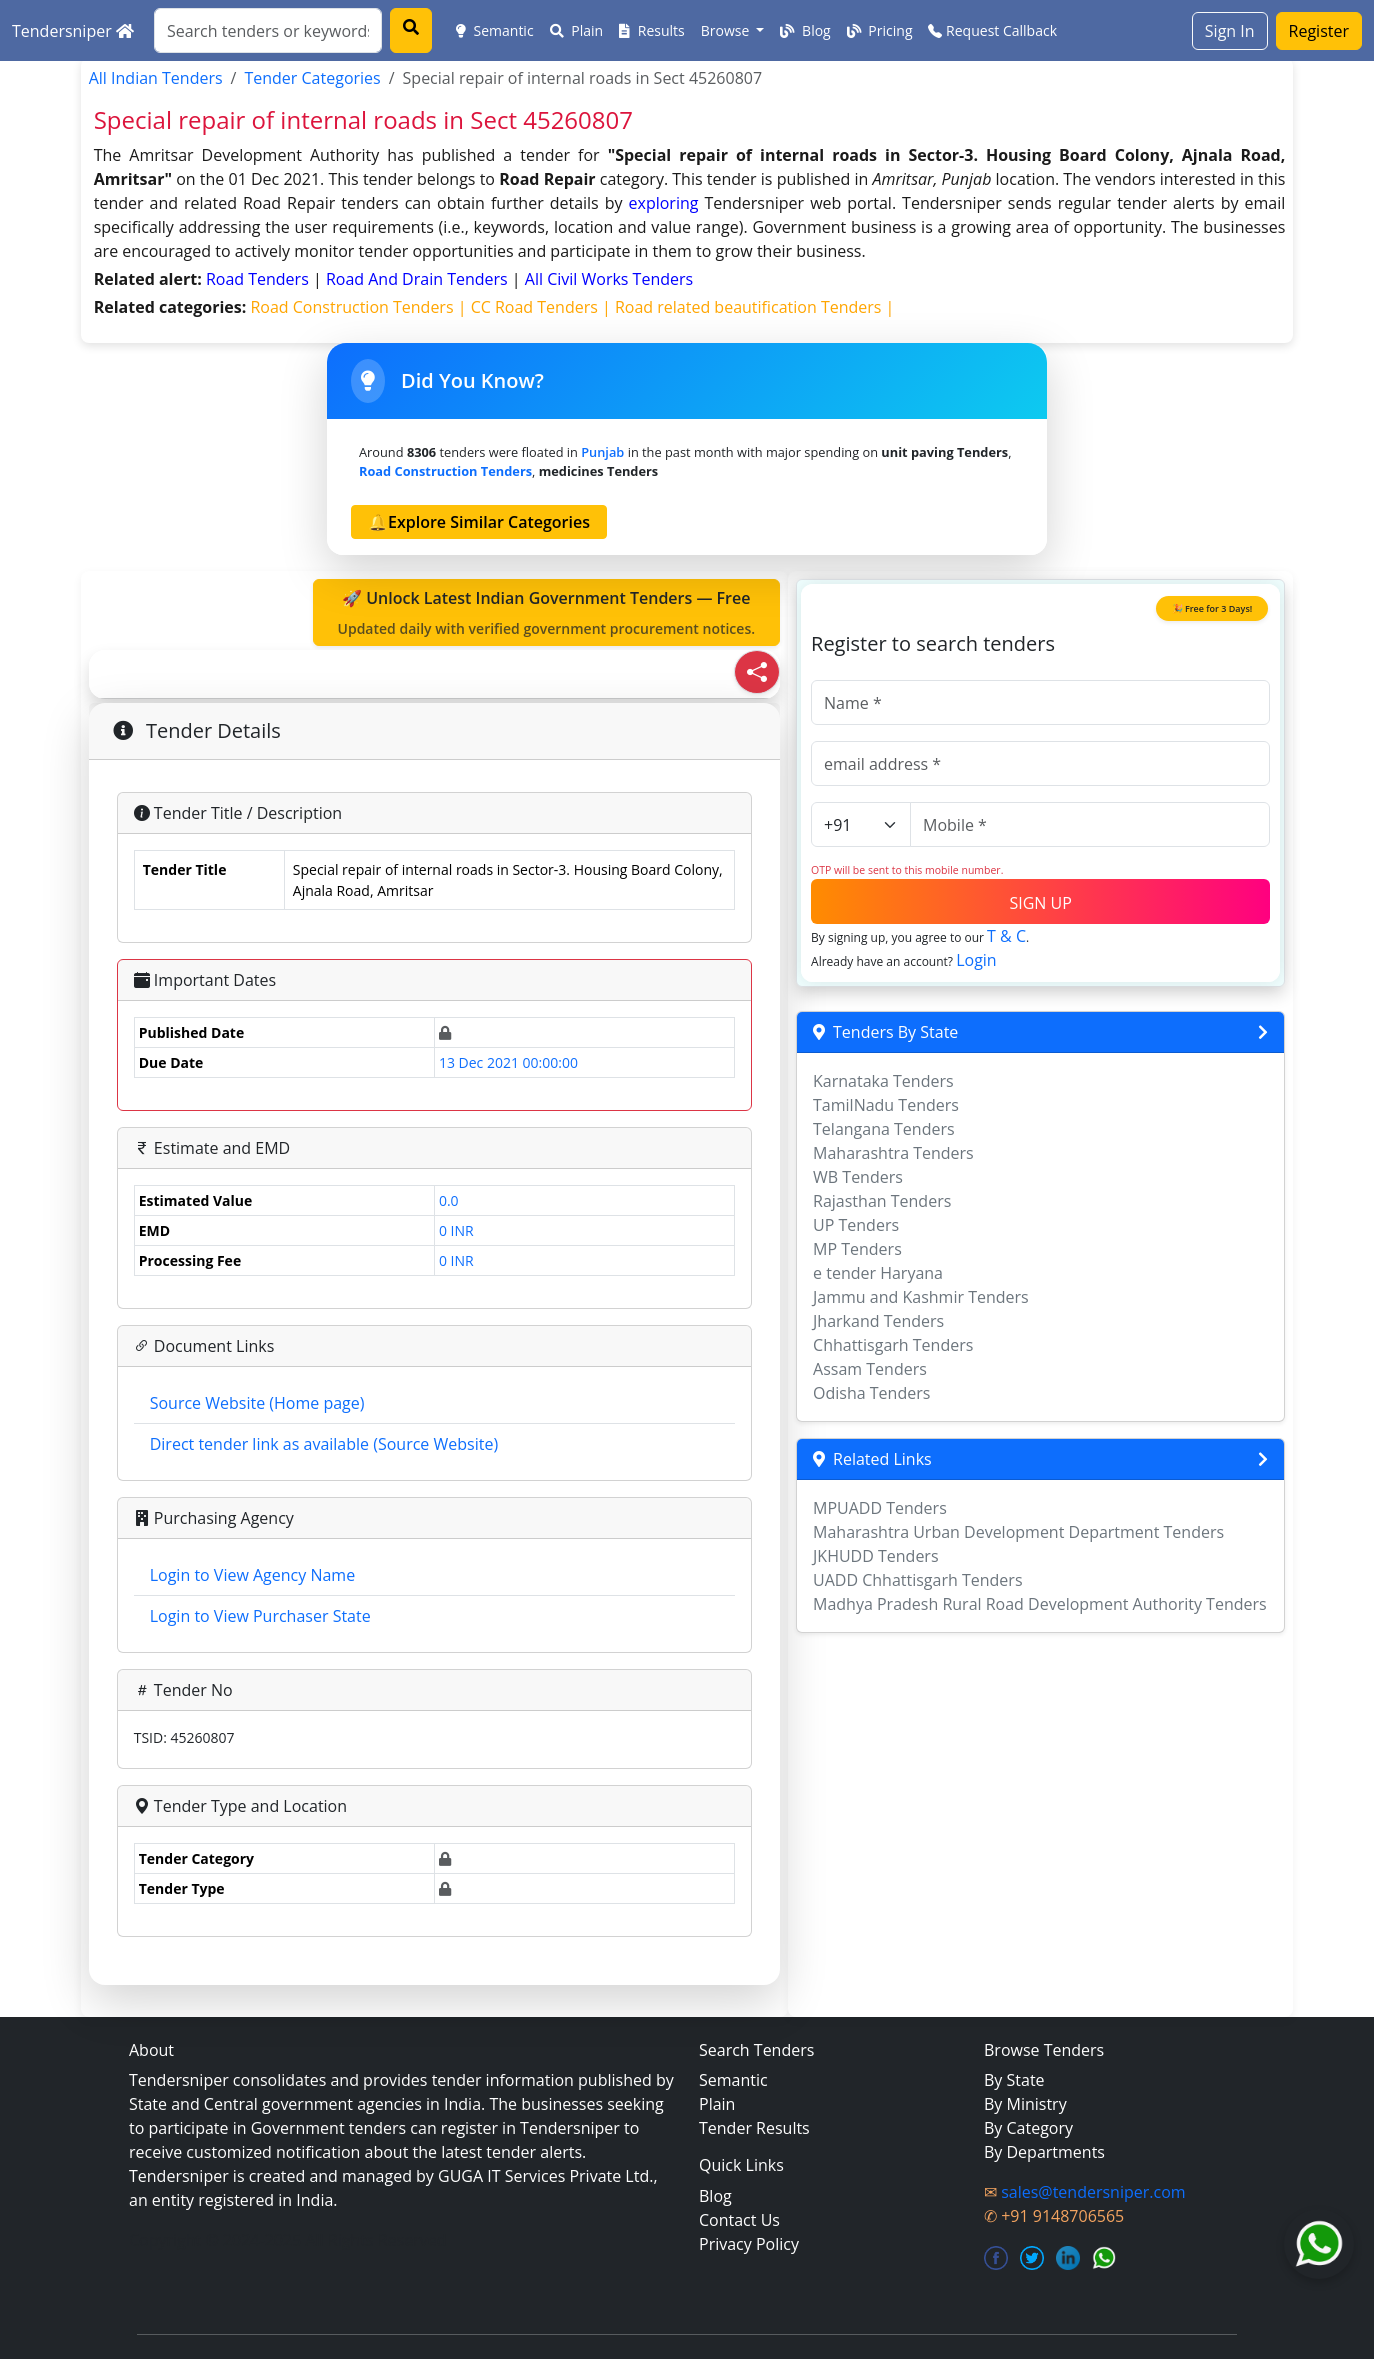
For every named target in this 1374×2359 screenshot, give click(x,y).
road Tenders (259, 279)
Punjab (602, 452)
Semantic (495, 30)
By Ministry (1025, 2104)
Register (1319, 31)
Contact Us (739, 2220)
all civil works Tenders (609, 279)
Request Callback (992, 30)
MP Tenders (857, 1249)
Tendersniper (73, 31)
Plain (577, 30)
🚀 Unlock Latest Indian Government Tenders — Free (547, 613)
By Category (1028, 2128)
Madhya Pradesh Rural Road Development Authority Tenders (1040, 1604)
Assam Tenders (870, 1369)
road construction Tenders (445, 471)
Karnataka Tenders (883, 1081)
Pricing (880, 30)
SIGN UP (1040, 903)
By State (1014, 2080)
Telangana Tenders (884, 1129)
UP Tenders (856, 1225)
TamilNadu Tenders (886, 1105)
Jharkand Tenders (878, 1321)
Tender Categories (312, 78)
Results (652, 30)
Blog (805, 30)
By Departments (1044, 2152)
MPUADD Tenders (880, 1508)
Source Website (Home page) (257, 1403)
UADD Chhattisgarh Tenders (917, 1580)
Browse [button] (727, 30)
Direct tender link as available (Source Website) (324, 1444)
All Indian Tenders (156, 78)
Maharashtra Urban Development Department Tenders (1018, 1532)
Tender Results (754, 2128)
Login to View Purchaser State (260, 1616)
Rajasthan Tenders (882, 1201)
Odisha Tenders (871, 1393)
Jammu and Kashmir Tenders (921, 1297)
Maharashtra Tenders (893, 1153)
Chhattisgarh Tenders (893, 1345)
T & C (1006, 936)
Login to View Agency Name (252, 1575)
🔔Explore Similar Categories (479, 522)
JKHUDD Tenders (875, 1556)
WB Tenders (858, 1177)
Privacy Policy (749, 2244)
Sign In (1230, 31)
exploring (664, 203)
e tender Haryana (878, 1273)
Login (976, 960)
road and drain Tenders (419, 279)
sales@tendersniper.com (1093, 2192)
